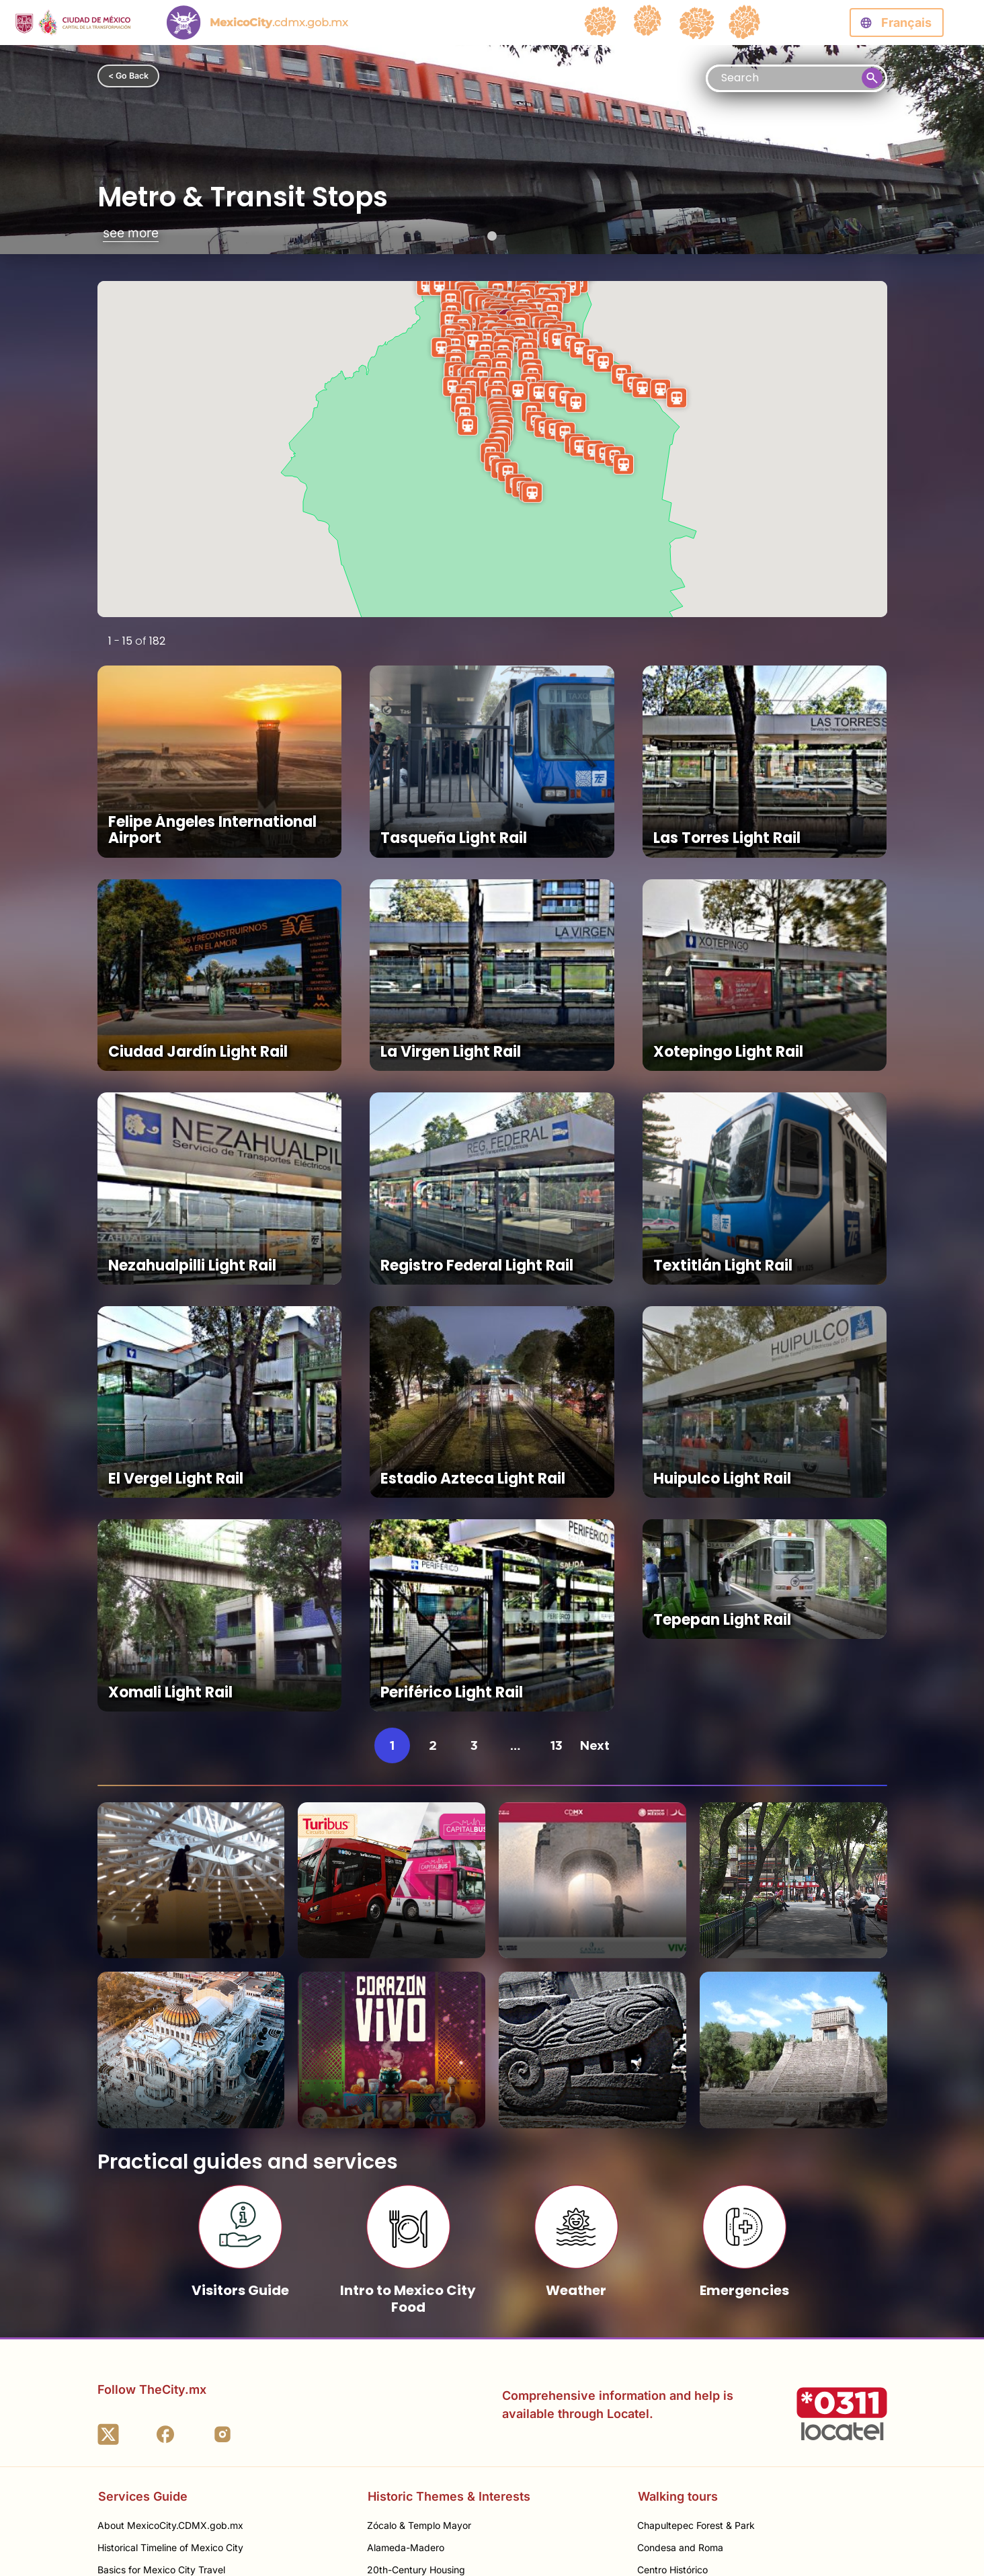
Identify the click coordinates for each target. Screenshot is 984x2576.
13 (556, 1576)
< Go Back (128, 76)
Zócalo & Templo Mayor (419, 2330)
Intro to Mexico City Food (408, 2055)
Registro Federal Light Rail (476, 1164)
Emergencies (744, 2047)
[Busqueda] (796, 78)
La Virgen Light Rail (450, 984)
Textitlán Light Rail (722, 1164)
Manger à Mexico (136, 2419)
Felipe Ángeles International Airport (212, 796)
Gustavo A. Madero (680, 2463)
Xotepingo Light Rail (728, 983)
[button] (531, 492)
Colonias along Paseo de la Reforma (715, 2397)
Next (594, 1576)
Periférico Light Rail (451, 1523)
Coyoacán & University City (697, 2441)
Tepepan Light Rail (722, 1523)
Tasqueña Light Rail (453, 804)
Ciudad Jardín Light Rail (198, 983)
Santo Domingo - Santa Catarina (438, 2419)
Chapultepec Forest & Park (696, 2330)
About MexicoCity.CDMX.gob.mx (170, 2330)
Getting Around (131, 2397)
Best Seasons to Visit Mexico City (171, 2463)
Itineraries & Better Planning (158, 2441)
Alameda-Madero (405, 2352)
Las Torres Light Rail (727, 804)
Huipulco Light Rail (722, 1343)
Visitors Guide (240, 2047)
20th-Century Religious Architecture (446, 2397)
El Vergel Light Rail (175, 1343)
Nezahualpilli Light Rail (192, 1164)
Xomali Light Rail (170, 1523)
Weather (576, 2047)
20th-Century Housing (416, 2374)
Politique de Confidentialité (824, 2535)
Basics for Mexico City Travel (161, 2374)
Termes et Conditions (703, 2535)
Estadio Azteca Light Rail (472, 1343)
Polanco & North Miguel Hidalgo (707, 2419)
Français (906, 22)
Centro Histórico (672, 2374)
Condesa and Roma (680, 2352)
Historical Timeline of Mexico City (170, 2352)
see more (131, 234)
